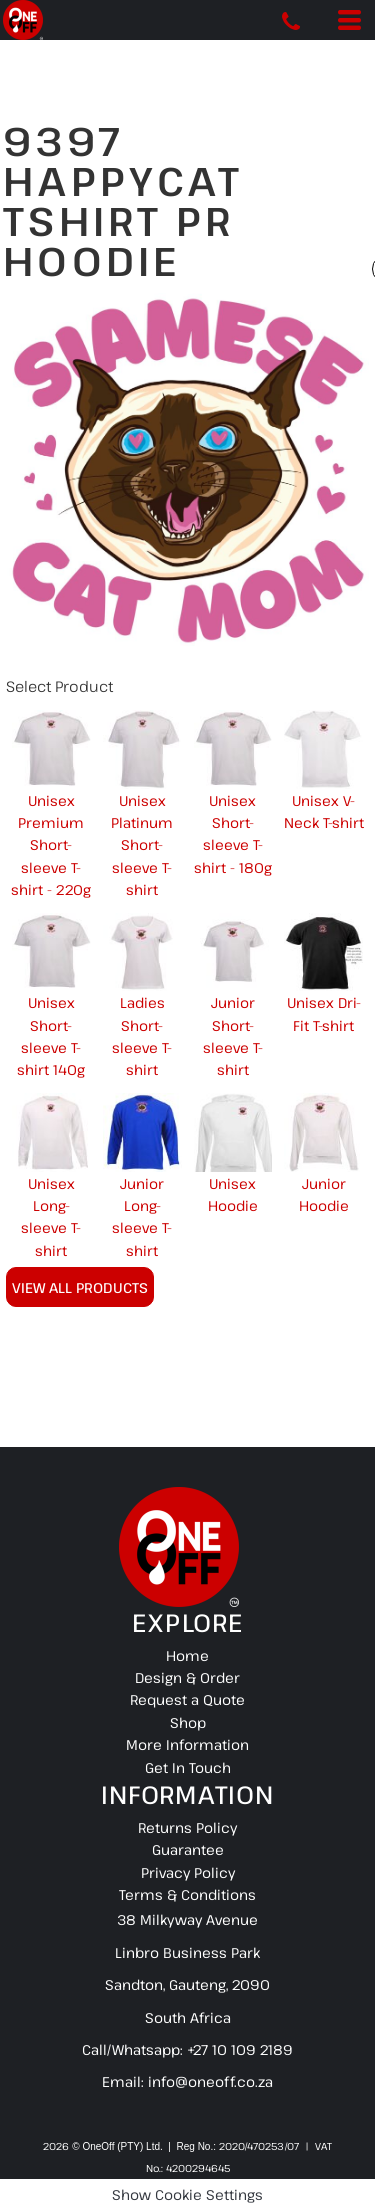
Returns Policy (187, 1827)
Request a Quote (187, 1699)
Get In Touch (188, 1767)
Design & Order (187, 1677)
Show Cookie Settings (187, 2194)
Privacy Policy (188, 1872)
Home (187, 1655)
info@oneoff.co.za (210, 2081)
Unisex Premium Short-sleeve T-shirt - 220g (51, 845)
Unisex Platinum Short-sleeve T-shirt (142, 845)
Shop (188, 1722)
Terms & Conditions (187, 1894)
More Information (187, 1744)
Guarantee (188, 1849)
